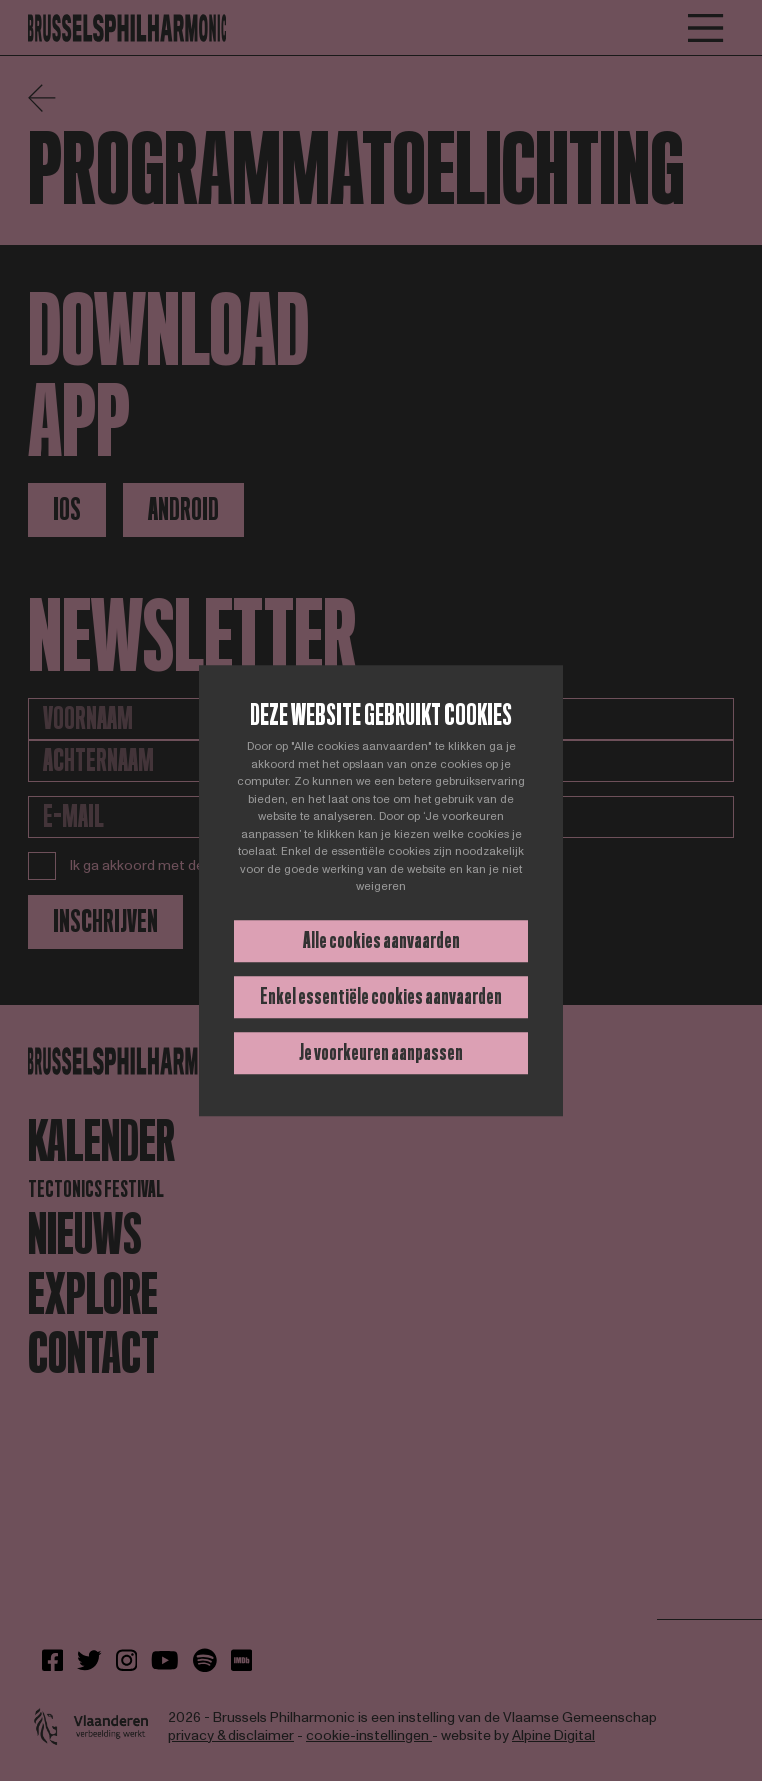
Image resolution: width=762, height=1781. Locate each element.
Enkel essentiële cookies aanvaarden (381, 996)
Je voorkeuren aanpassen (381, 1052)
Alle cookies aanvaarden (381, 940)
